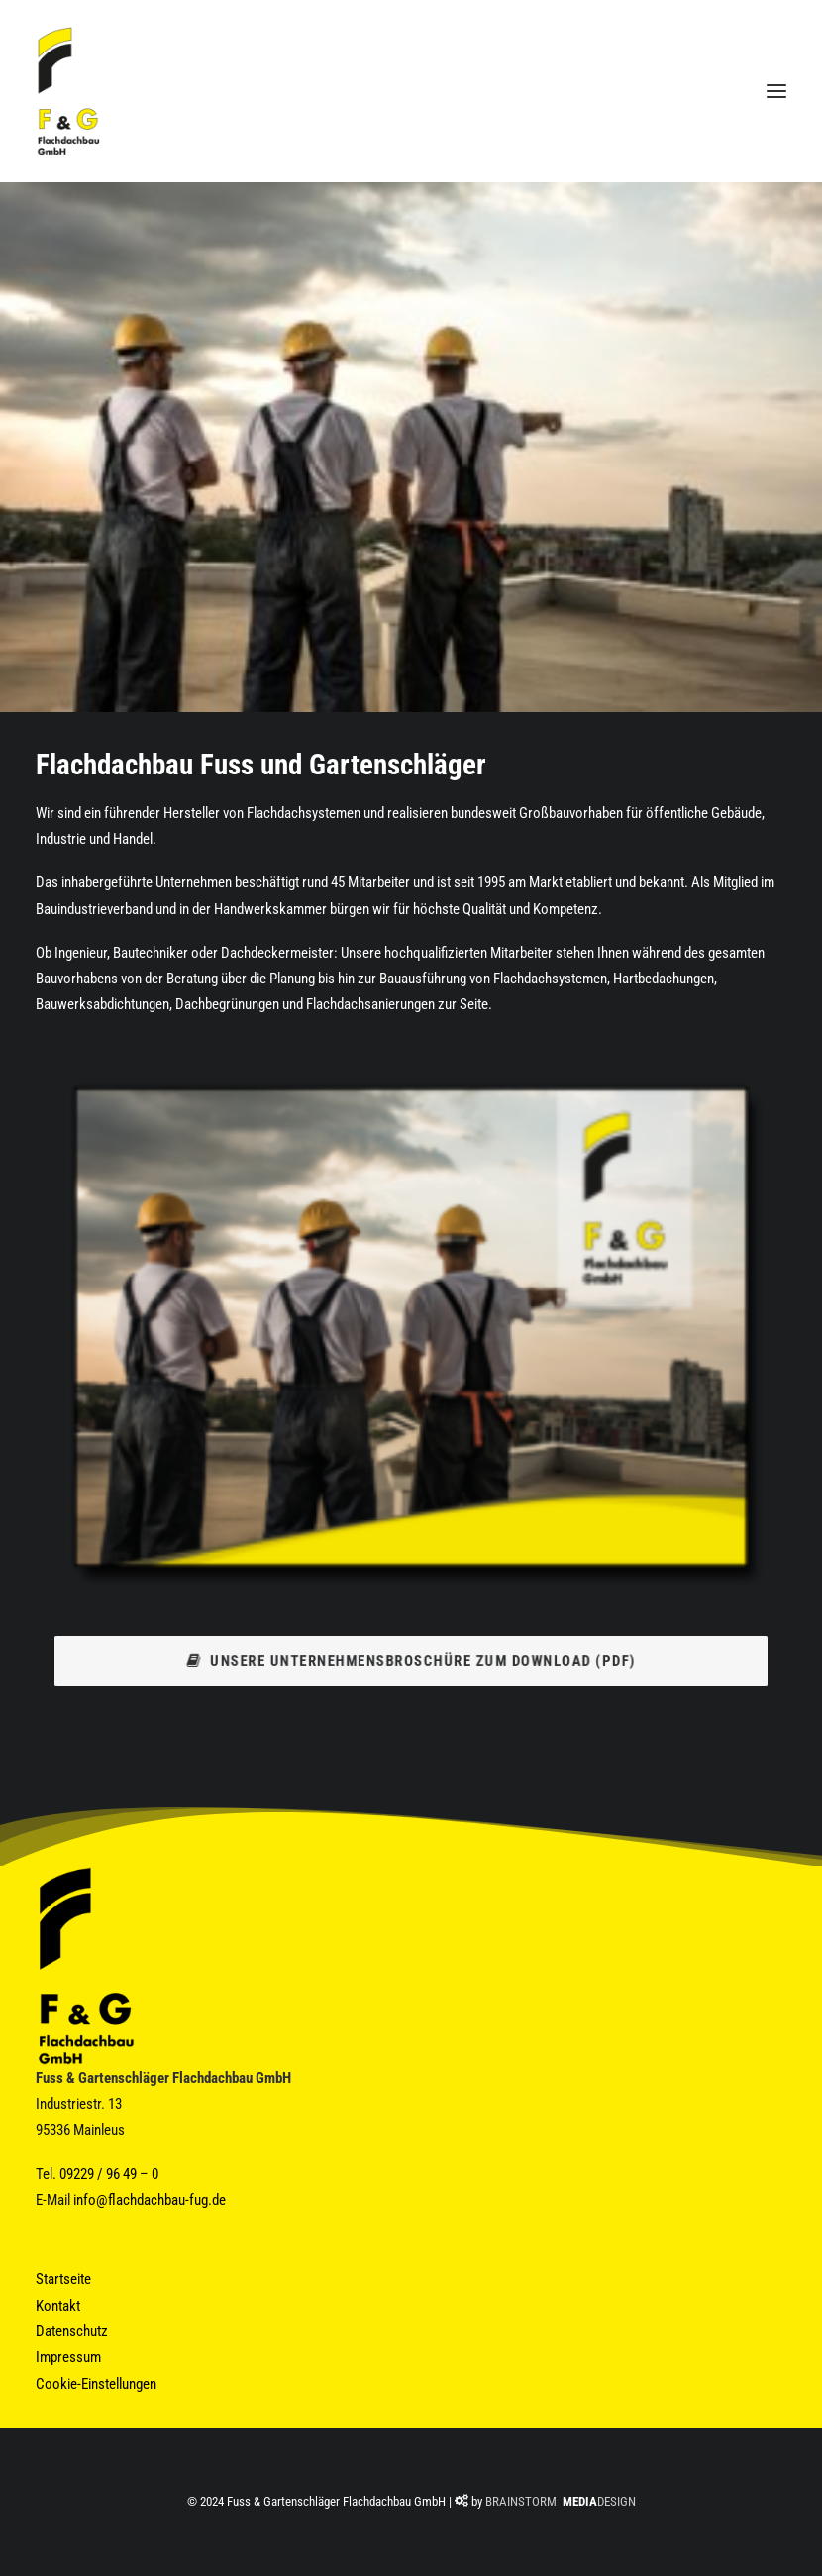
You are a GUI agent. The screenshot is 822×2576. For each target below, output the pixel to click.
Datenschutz (72, 2331)
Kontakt (58, 2306)
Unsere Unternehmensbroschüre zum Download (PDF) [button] (411, 1660)
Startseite (63, 2279)
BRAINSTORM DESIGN (560, 2501)
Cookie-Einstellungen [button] (96, 2384)
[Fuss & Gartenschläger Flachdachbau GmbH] (68, 91)
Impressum (68, 2357)
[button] (776, 91)
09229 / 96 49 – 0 (108, 2174)
